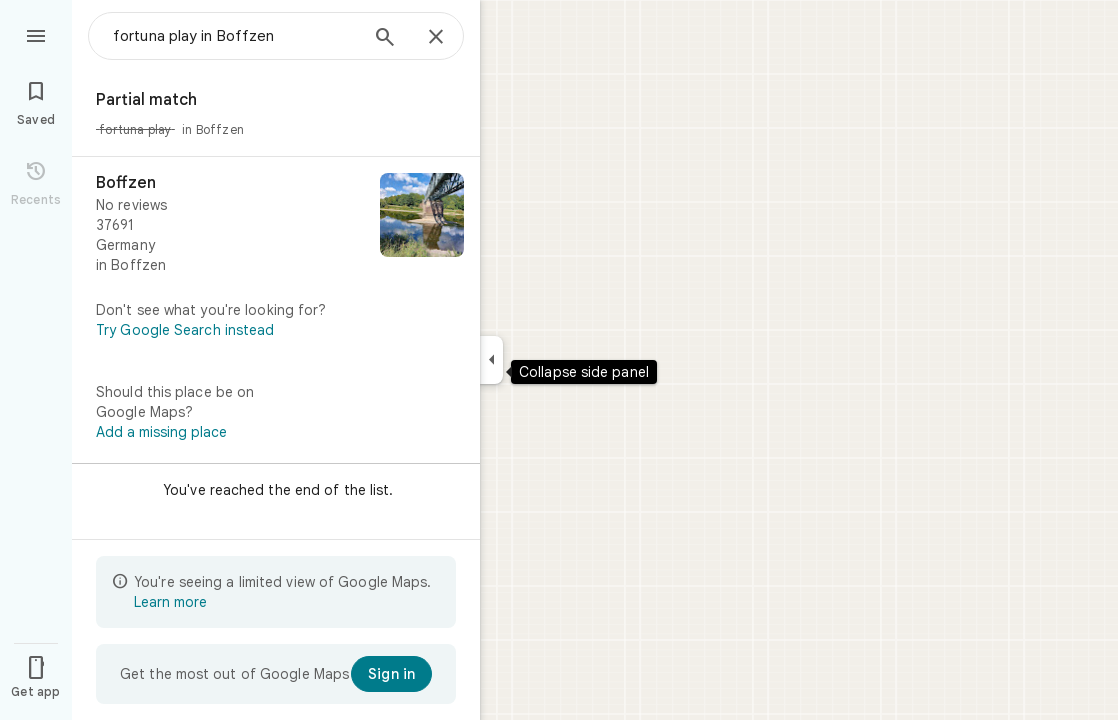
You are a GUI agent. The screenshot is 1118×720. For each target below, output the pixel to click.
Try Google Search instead (185, 330)
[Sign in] (391, 674)
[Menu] (36, 34)
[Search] (385, 39)
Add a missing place (161, 432)
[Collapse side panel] (491, 360)
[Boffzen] (276, 224)
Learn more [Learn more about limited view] (170, 602)
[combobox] (235, 36)
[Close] (436, 38)
